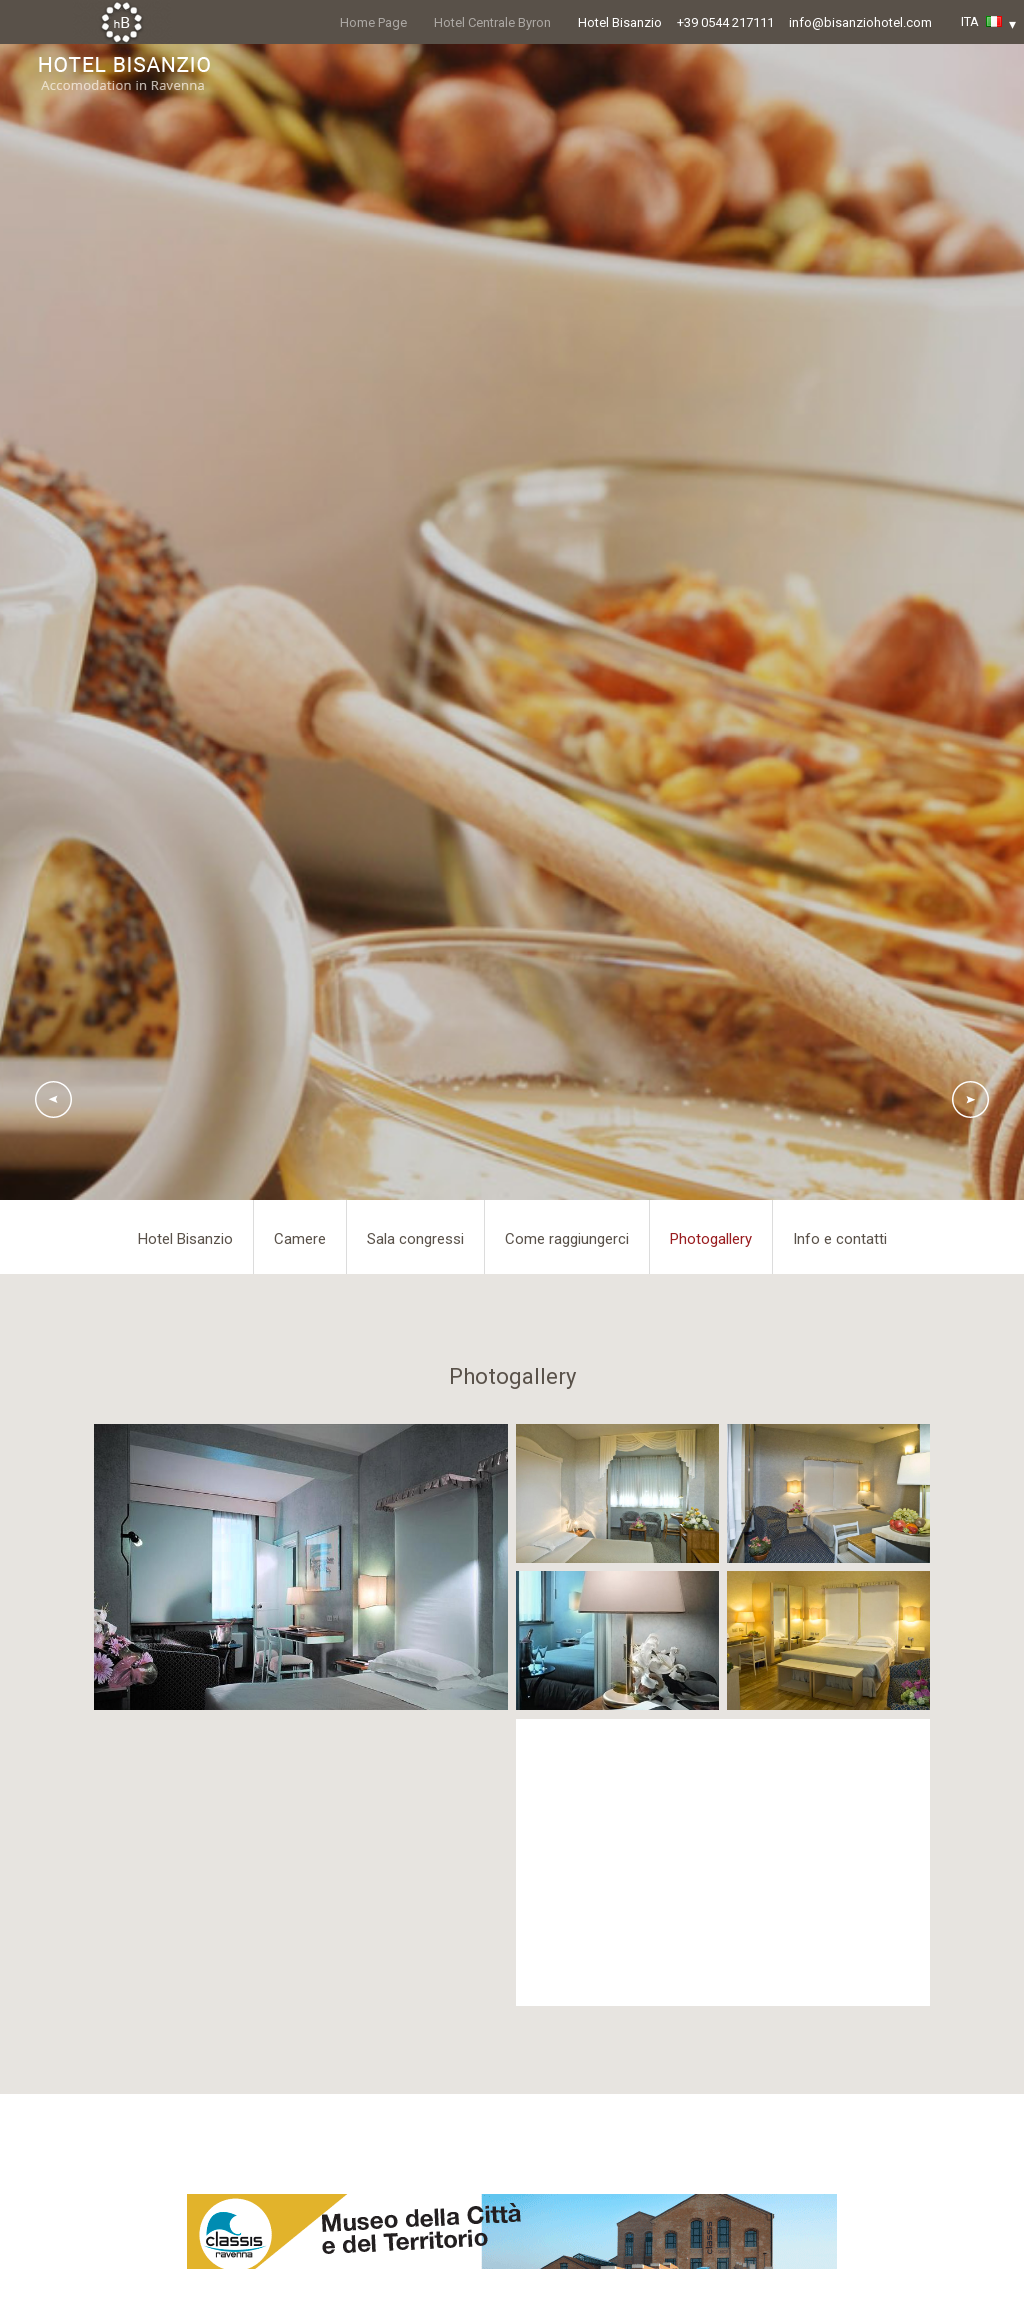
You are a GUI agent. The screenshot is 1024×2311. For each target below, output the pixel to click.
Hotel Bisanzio (620, 22)
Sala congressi (415, 1239)
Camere (300, 1239)
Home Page (373, 22)
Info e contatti (840, 1239)
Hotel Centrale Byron (492, 22)
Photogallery (711, 1239)
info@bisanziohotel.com (860, 22)
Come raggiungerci (567, 1239)
